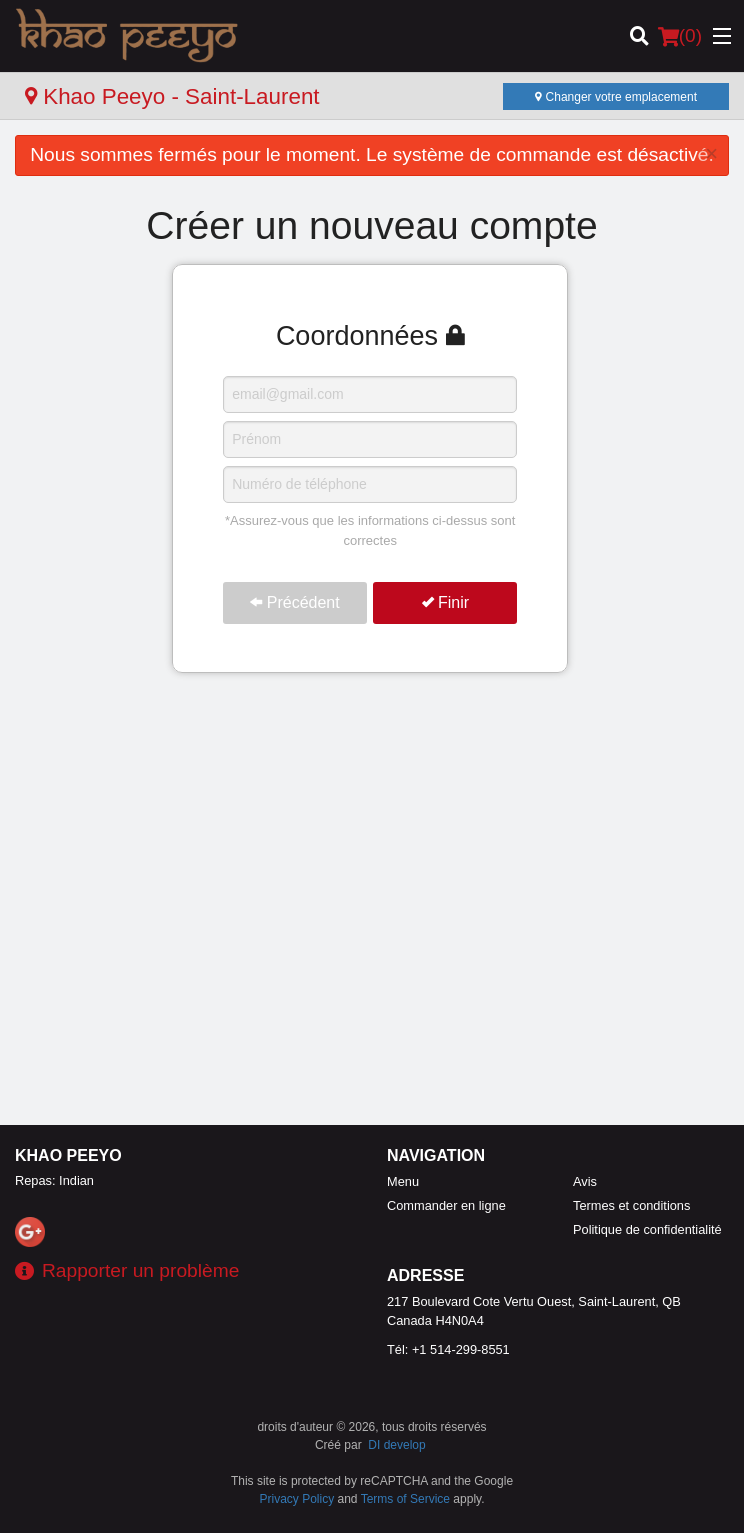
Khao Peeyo (68, 1155)
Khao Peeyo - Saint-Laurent (172, 96)
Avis (585, 1181)
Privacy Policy (297, 1499)
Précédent (294, 602)
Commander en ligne (446, 1205)
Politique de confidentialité (647, 1229)
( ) (680, 36)
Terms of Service (405, 1499)
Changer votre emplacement (616, 97)
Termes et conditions (631, 1205)
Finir (446, 602)
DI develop (396, 1445)
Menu (403, 1181)
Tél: (448, 1349)
